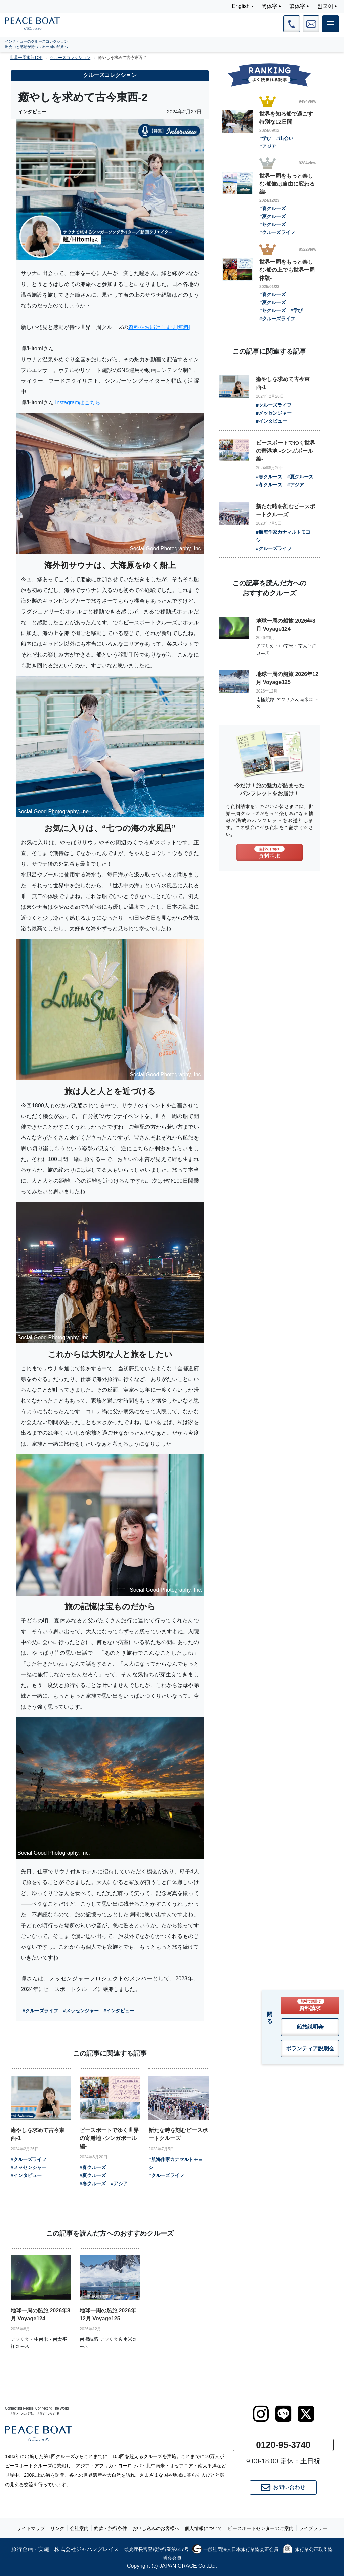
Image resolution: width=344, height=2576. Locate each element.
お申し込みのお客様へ (155, 2528)
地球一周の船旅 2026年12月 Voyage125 (108, 2314)
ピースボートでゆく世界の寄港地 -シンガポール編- (109, 2138)
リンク (57, 2528)
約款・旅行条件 (110, 2528)
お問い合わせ (283, 2487)
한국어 (325, 6)
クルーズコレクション (70, 57)
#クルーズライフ (40, 2010)
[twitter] (306, 2414)
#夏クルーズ (93, 2175)
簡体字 (269, 6)
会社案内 (79, 2528)
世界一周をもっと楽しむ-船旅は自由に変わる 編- (287, 184)
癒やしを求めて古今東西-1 (37, 2134)
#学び (265, 138)
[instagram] (261, 2414)
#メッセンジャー (81, 2010)
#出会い (284, 138)
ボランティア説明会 (310, 2048)
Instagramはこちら (77, 402)
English (241, 6)
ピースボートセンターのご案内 (261, 2528)
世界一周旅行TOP (26, 57)
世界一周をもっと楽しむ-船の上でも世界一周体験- (287, 270)
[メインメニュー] (330, 23)
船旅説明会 (310, 2027)
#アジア (119, 2183)
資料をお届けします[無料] (159, 327)
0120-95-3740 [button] (283, 2445)
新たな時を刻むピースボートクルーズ (178, 2134)
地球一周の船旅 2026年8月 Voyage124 (40, 2314)
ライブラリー (313, 2528)
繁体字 (297, 6)
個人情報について (203, 2528)
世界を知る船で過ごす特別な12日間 (286, 118)
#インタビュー (119, 2010)
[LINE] (283, 2414)
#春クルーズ (93, 2167)
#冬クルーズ (93, 2183)
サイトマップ (31, 2528)
